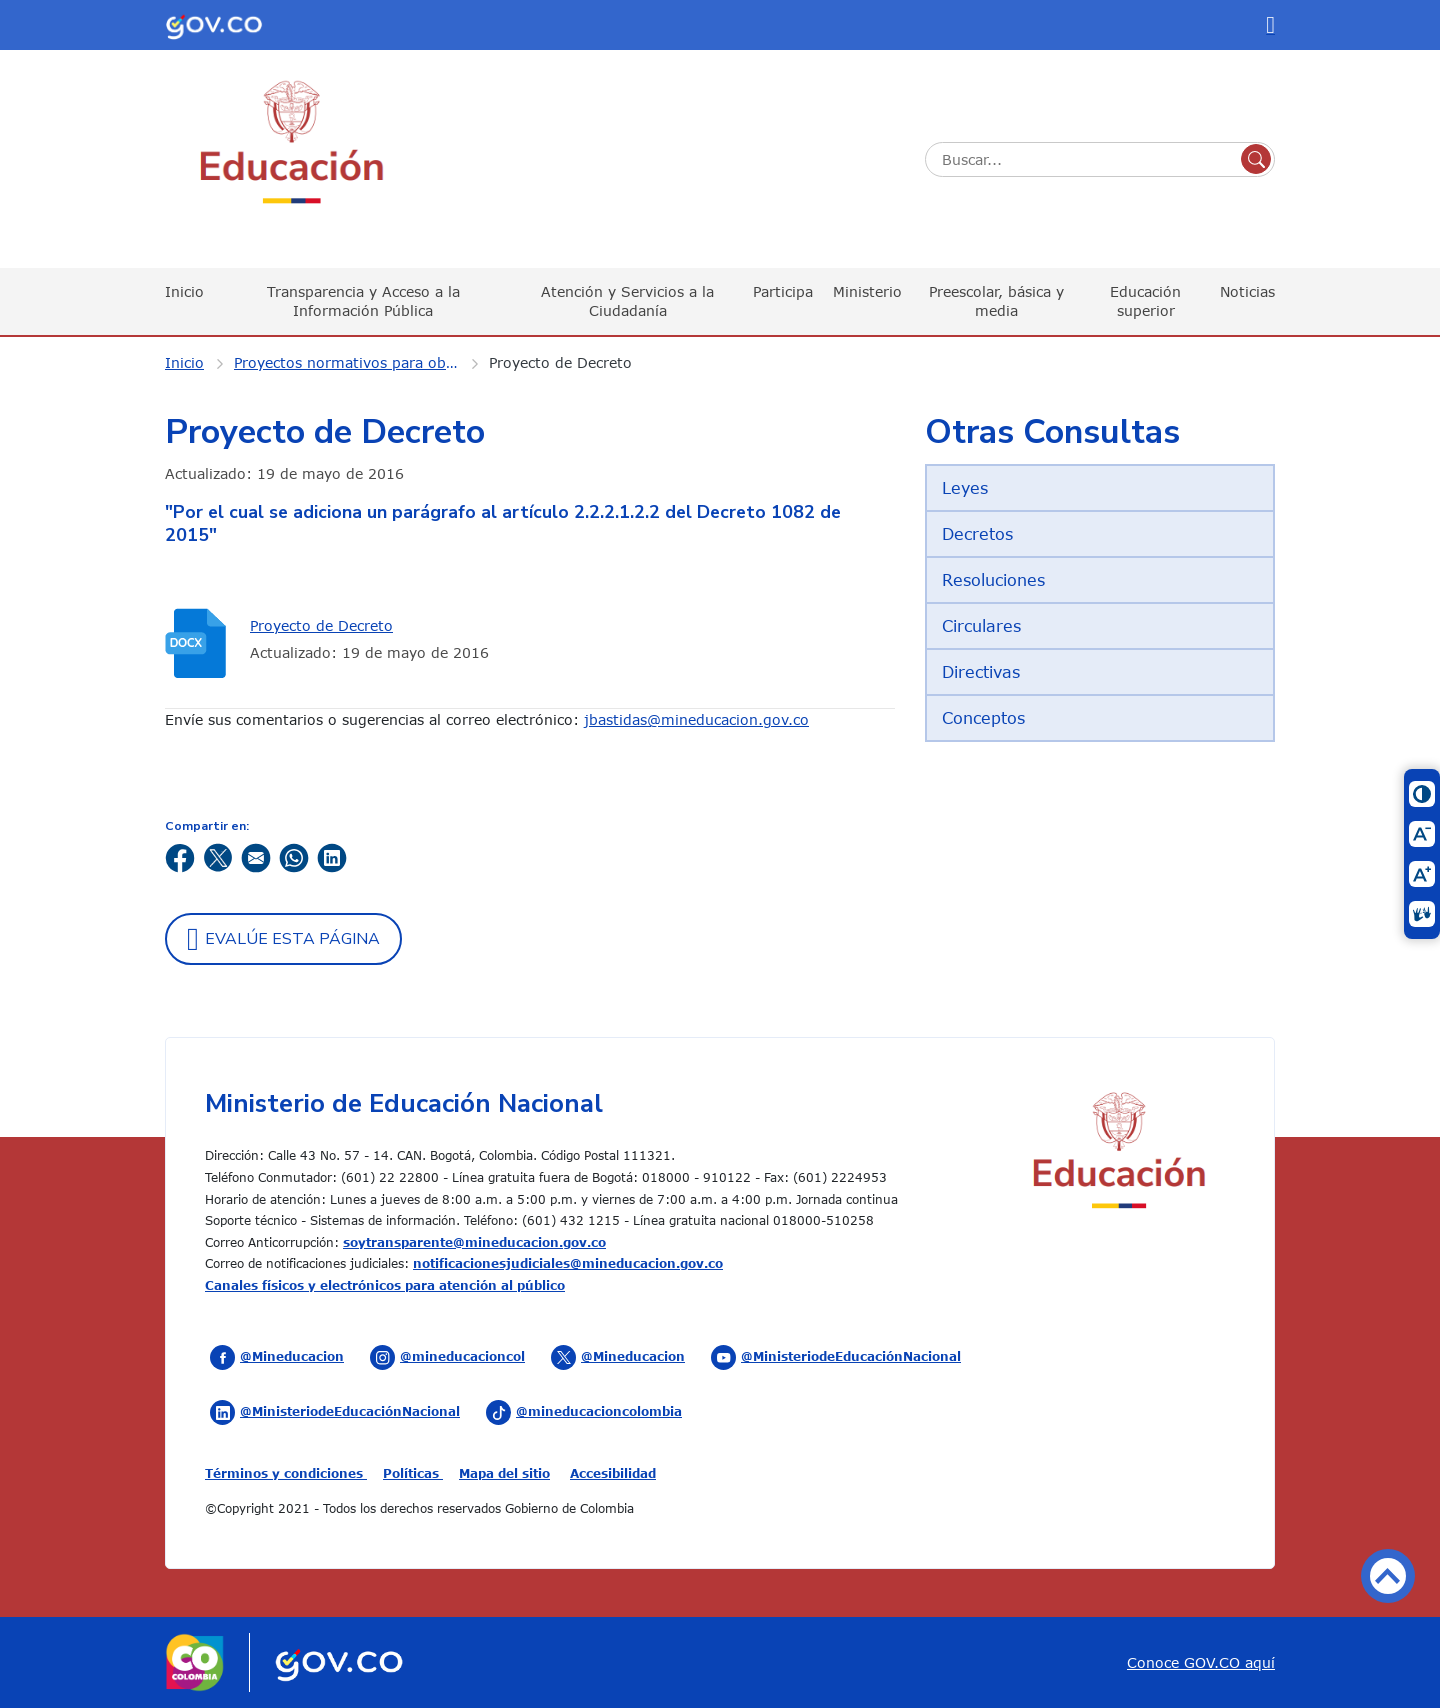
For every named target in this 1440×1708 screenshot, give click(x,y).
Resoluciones (993, 580)
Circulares (981, 626)
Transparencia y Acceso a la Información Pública (363, 300)
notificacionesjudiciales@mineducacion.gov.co (568, 1263)
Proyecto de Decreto (560, 362)
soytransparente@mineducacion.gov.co (474, 1242)
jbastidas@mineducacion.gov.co (696, 719)
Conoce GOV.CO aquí (1201, 1662)
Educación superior (1145, 300)
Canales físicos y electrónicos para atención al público (385, 1285)
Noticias (1247, 291)
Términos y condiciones (286, 1473)
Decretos (977, 534)
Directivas (981, 672)
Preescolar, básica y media (996, 300)
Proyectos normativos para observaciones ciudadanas (359, 362)
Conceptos (983, 718)
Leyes (965, 488)
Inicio (184, 291)
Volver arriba (1388, 1576)
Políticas (413, 1473)
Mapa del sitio (504, 1473)
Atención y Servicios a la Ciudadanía (627, 300)
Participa (783, 291)
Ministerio (867, 291)
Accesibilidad (613, 1473)
